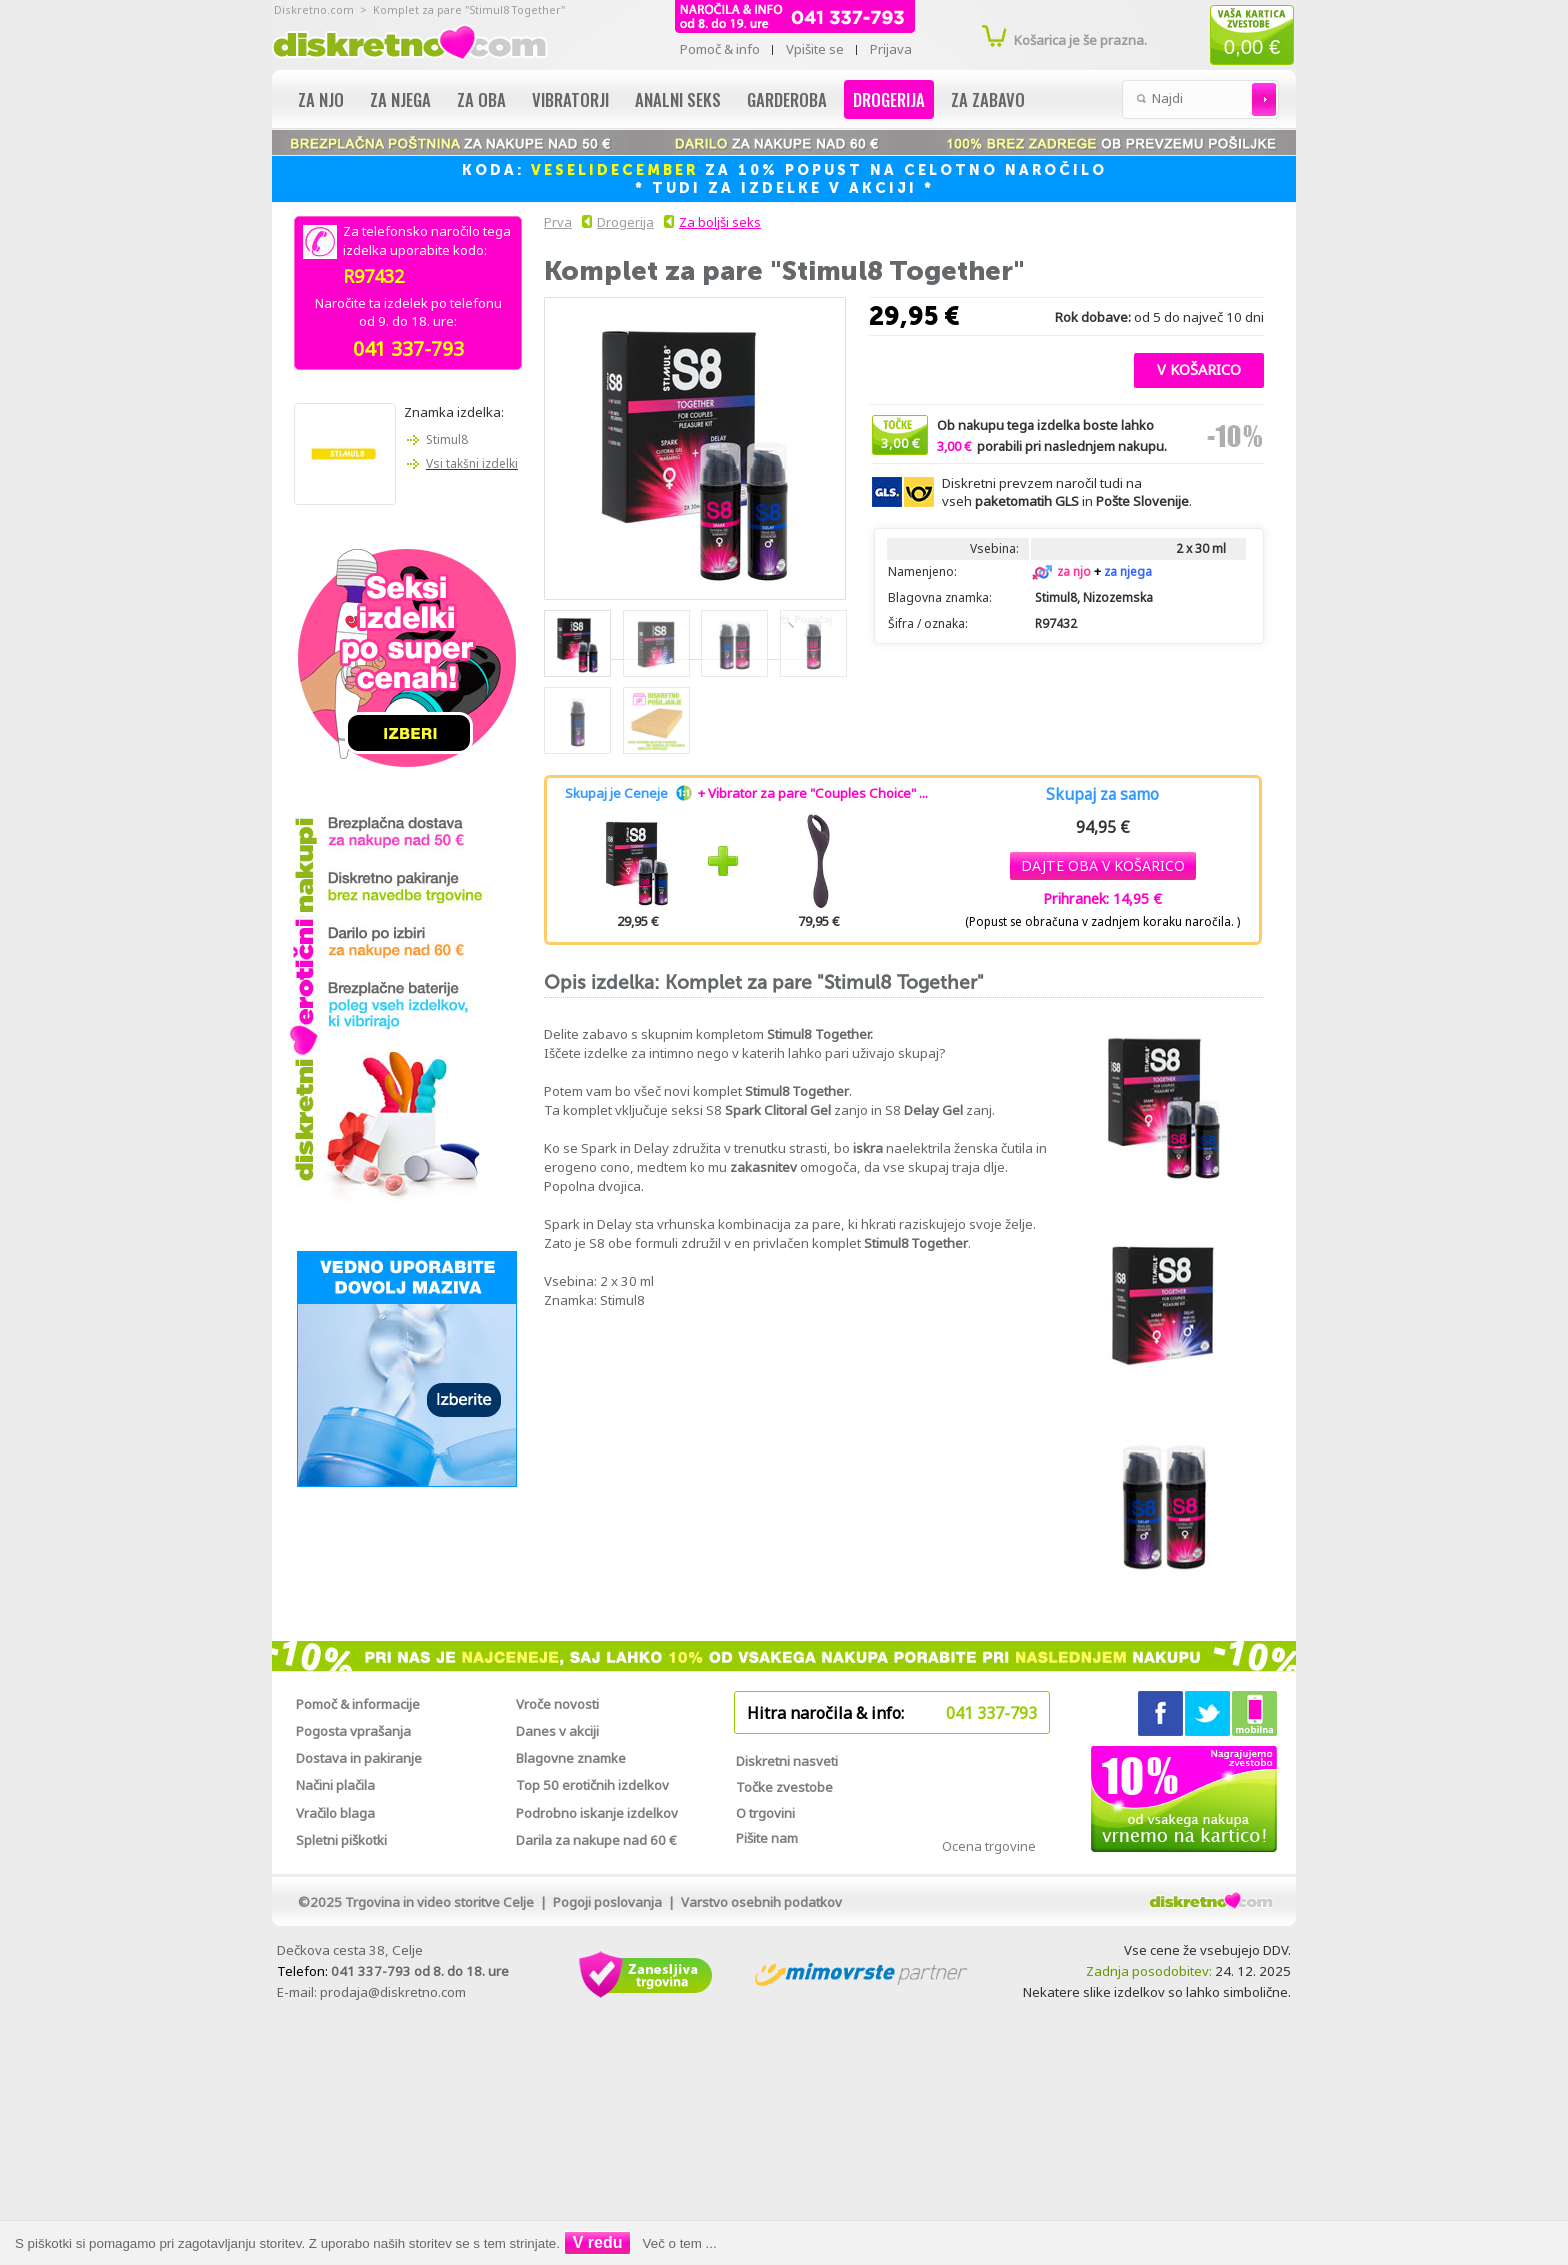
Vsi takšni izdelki (472, 463)
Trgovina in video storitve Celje (439, 1902)
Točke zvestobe (784, 1787)
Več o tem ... (680, 2243)
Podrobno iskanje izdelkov (597, 1813)
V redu (598, 2242)
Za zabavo (988, 99)
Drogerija (889, 99)
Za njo (321, 99)
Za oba (481, 99)
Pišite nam (767, 1838)
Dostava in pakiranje (359, 1758)
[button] (1199, 368)
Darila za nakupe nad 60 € (596, 1840)
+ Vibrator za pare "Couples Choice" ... (813, 793)
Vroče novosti (557, 1704)
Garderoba (787, 99)
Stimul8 (447, 439)
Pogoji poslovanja (607, 1902)
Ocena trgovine (989, 1846)
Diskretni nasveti (787, 1761)
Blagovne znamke (571, 1758)
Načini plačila (335, 1785)
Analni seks (678, 99)
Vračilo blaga (335, 1813)
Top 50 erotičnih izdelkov (592, 1785)
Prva (555, 222)
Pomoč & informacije (358, 1704)
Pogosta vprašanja (353, 1731)
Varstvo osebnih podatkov (761, 1902)
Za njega (400, 99)
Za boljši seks (720, 222)
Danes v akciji (557, 1731)
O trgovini (765, 1813)
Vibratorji (570, 99)
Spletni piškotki (341, 1840)
